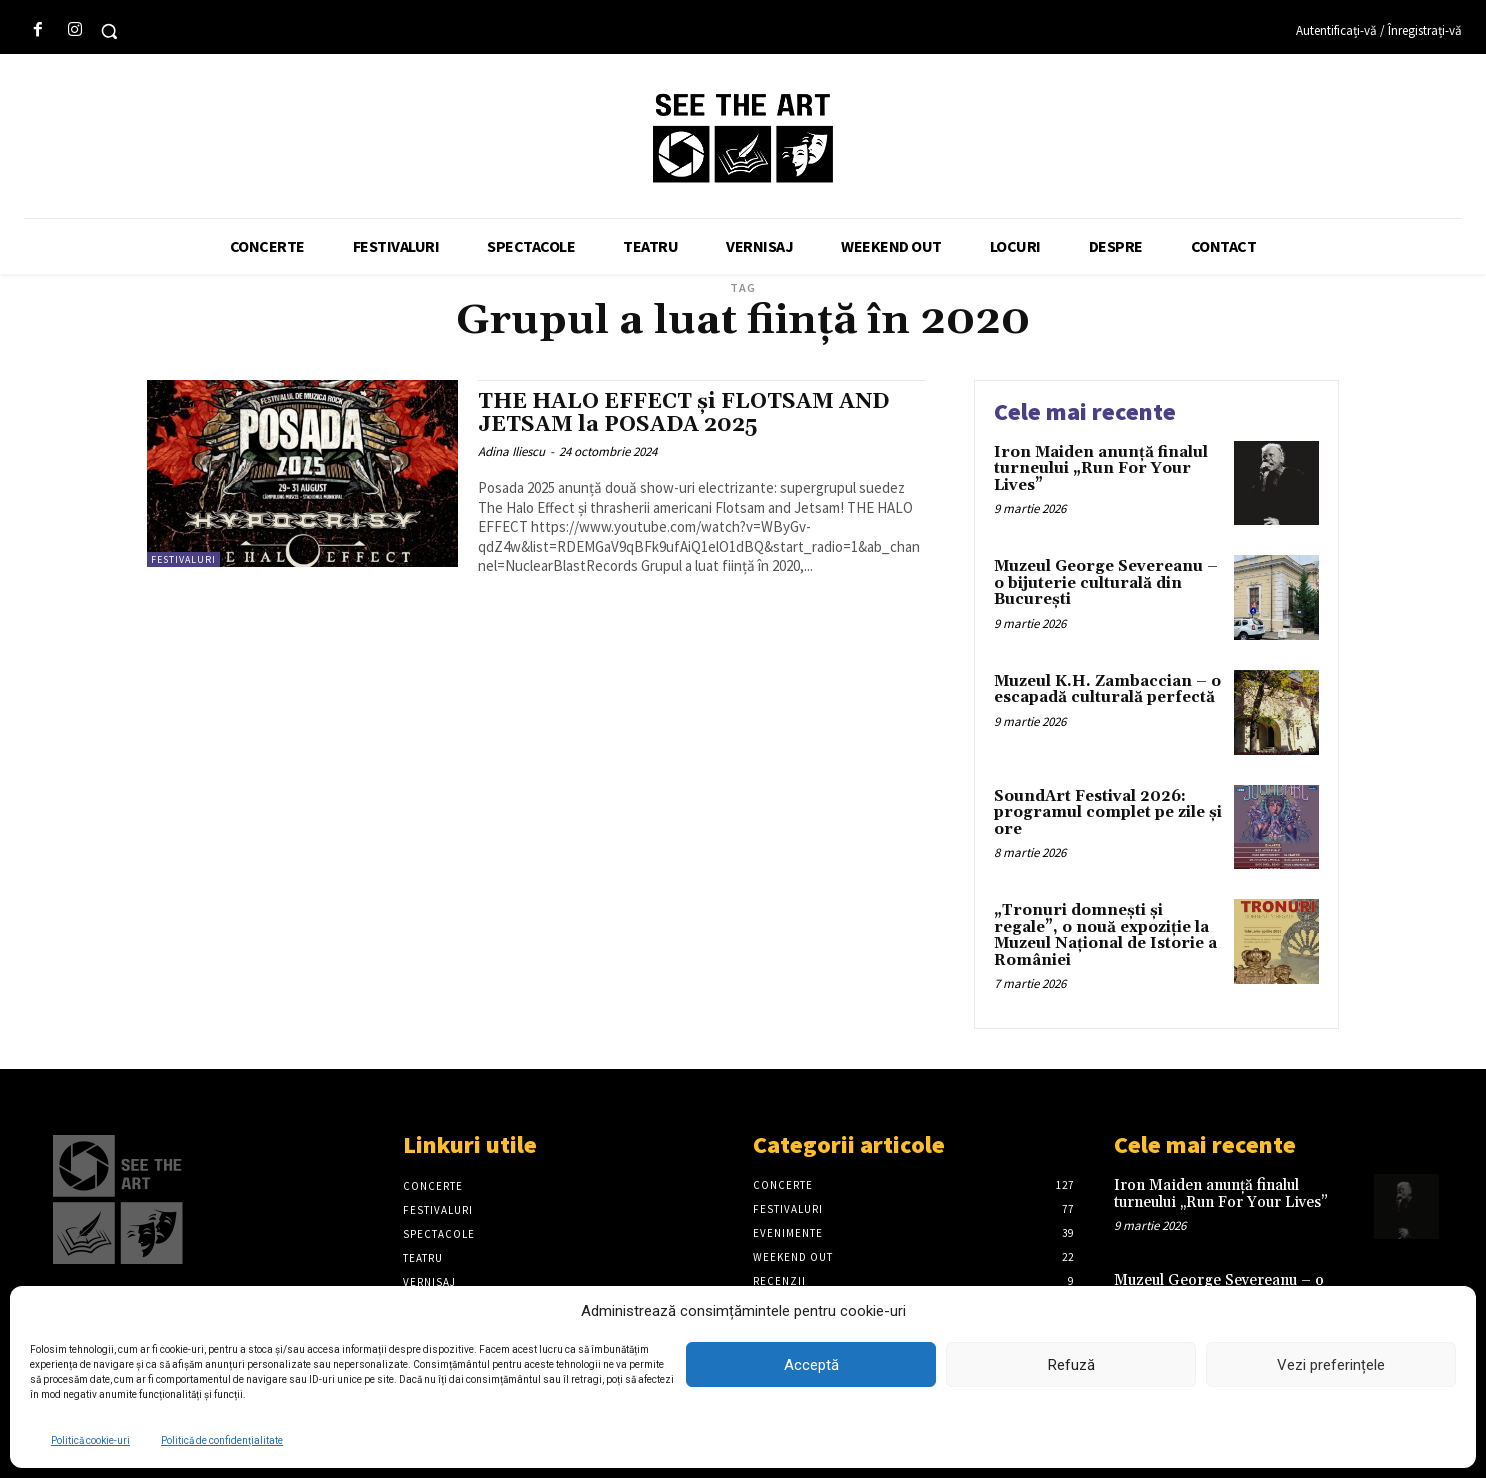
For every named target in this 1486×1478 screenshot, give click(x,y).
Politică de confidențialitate (222, 1440)
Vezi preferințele (1331, 1365)
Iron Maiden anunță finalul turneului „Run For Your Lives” (1101, 469)
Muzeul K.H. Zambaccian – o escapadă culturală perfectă (1107, 690)
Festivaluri (183, 559)
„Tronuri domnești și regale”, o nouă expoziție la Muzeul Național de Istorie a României (1105, 935)
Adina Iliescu (511, 451)
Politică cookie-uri (90, 1440)
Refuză (1071, 1365)
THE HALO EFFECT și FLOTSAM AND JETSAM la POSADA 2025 (683, 413)
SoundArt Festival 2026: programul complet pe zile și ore (1108, 813)
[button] (108, 30)
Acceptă (811, 1365)
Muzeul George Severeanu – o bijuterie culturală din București (1106, 583)
